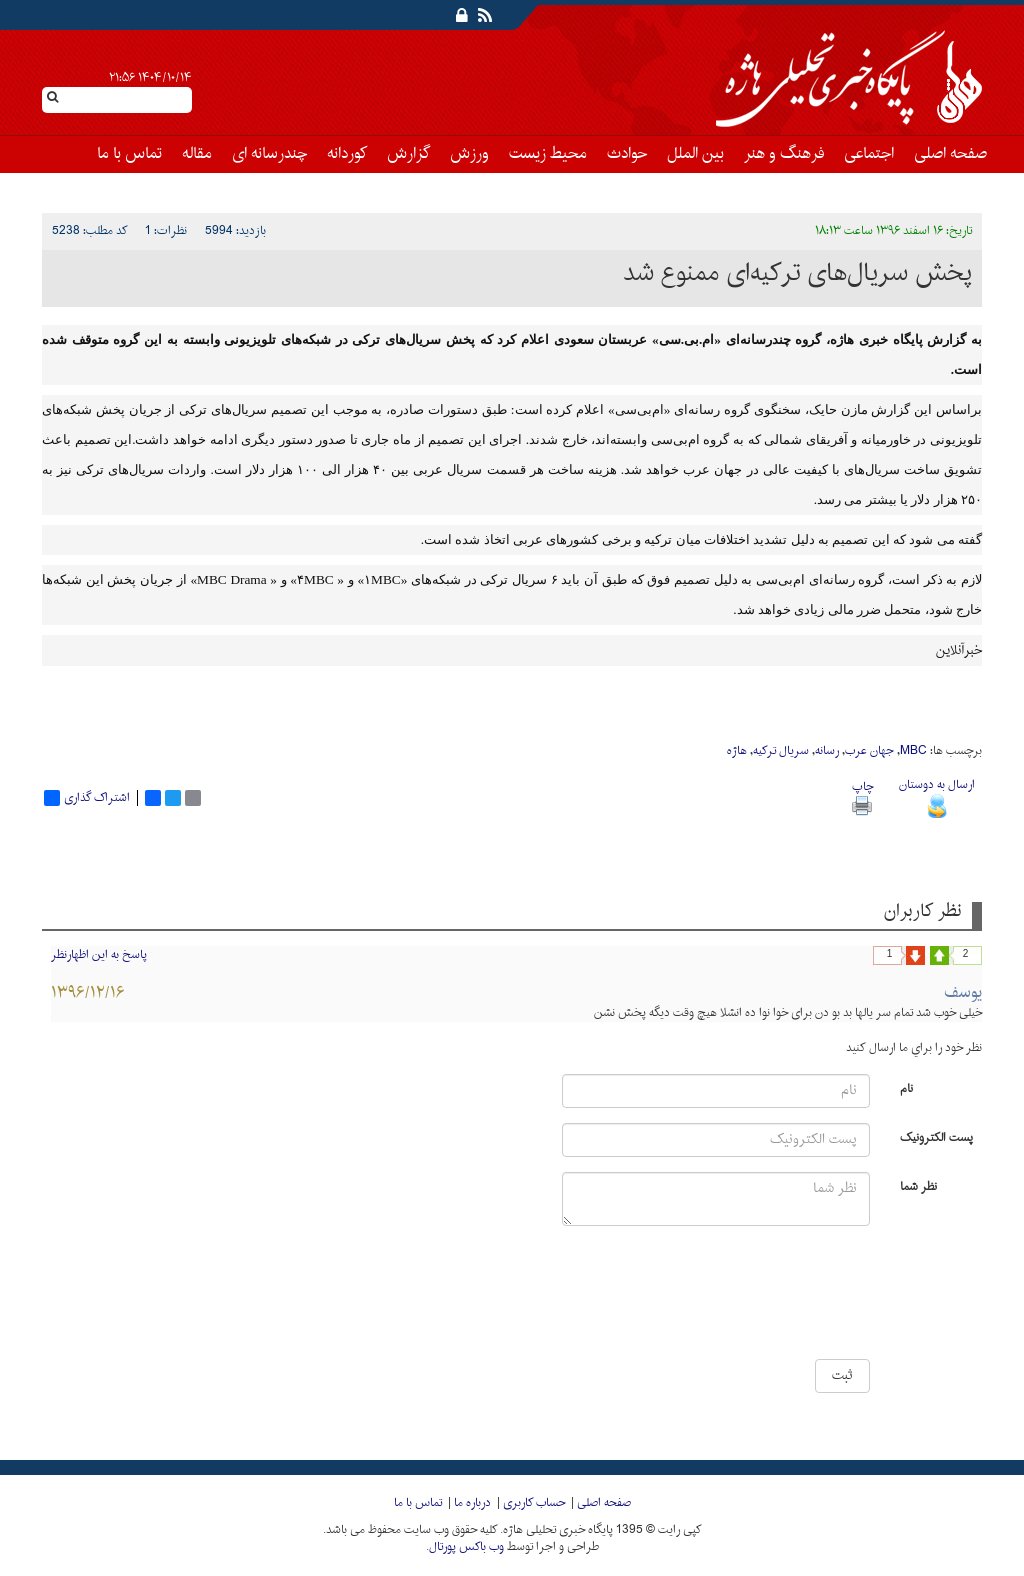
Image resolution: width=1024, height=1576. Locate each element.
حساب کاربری (534, 1503)
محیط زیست (548, 154)
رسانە (827, 751)
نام (906, 1087)
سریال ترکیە (781, 751)
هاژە (737, 751)
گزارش (408, 154)
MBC (913, 751)
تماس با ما (129, 154)
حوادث (627, 154)
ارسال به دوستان (937, 795)
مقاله (197, 154)
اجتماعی (869, 154)
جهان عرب (869, 751)
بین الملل (695, 154)
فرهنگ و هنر (784, 154)
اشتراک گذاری (87, 798)
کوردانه (347, 154)
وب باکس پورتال (466, 1547)
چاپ (862, 795)
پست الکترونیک (936, 1136)
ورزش (469, 154)
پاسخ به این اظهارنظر (99, 955)
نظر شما (918, 1185)
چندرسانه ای (269, 154)
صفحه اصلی (950, 154)
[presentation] (810, 1300)
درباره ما (472, 1503)
